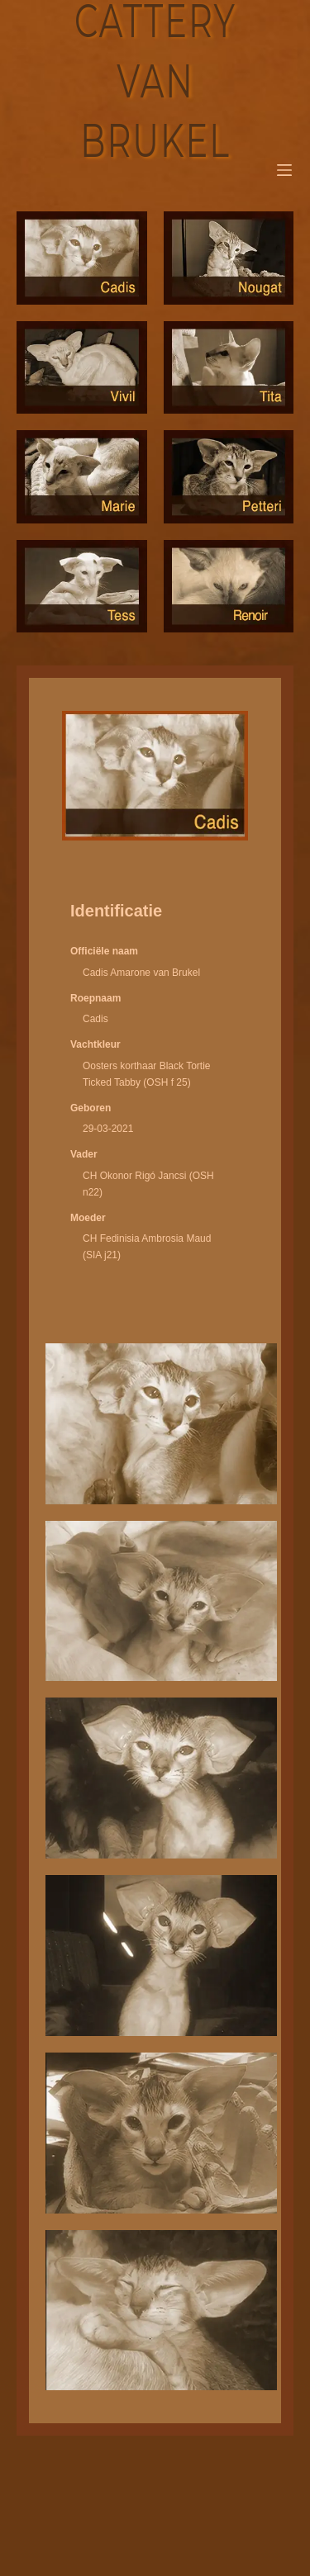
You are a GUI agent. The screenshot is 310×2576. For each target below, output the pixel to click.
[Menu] (284, 170)
